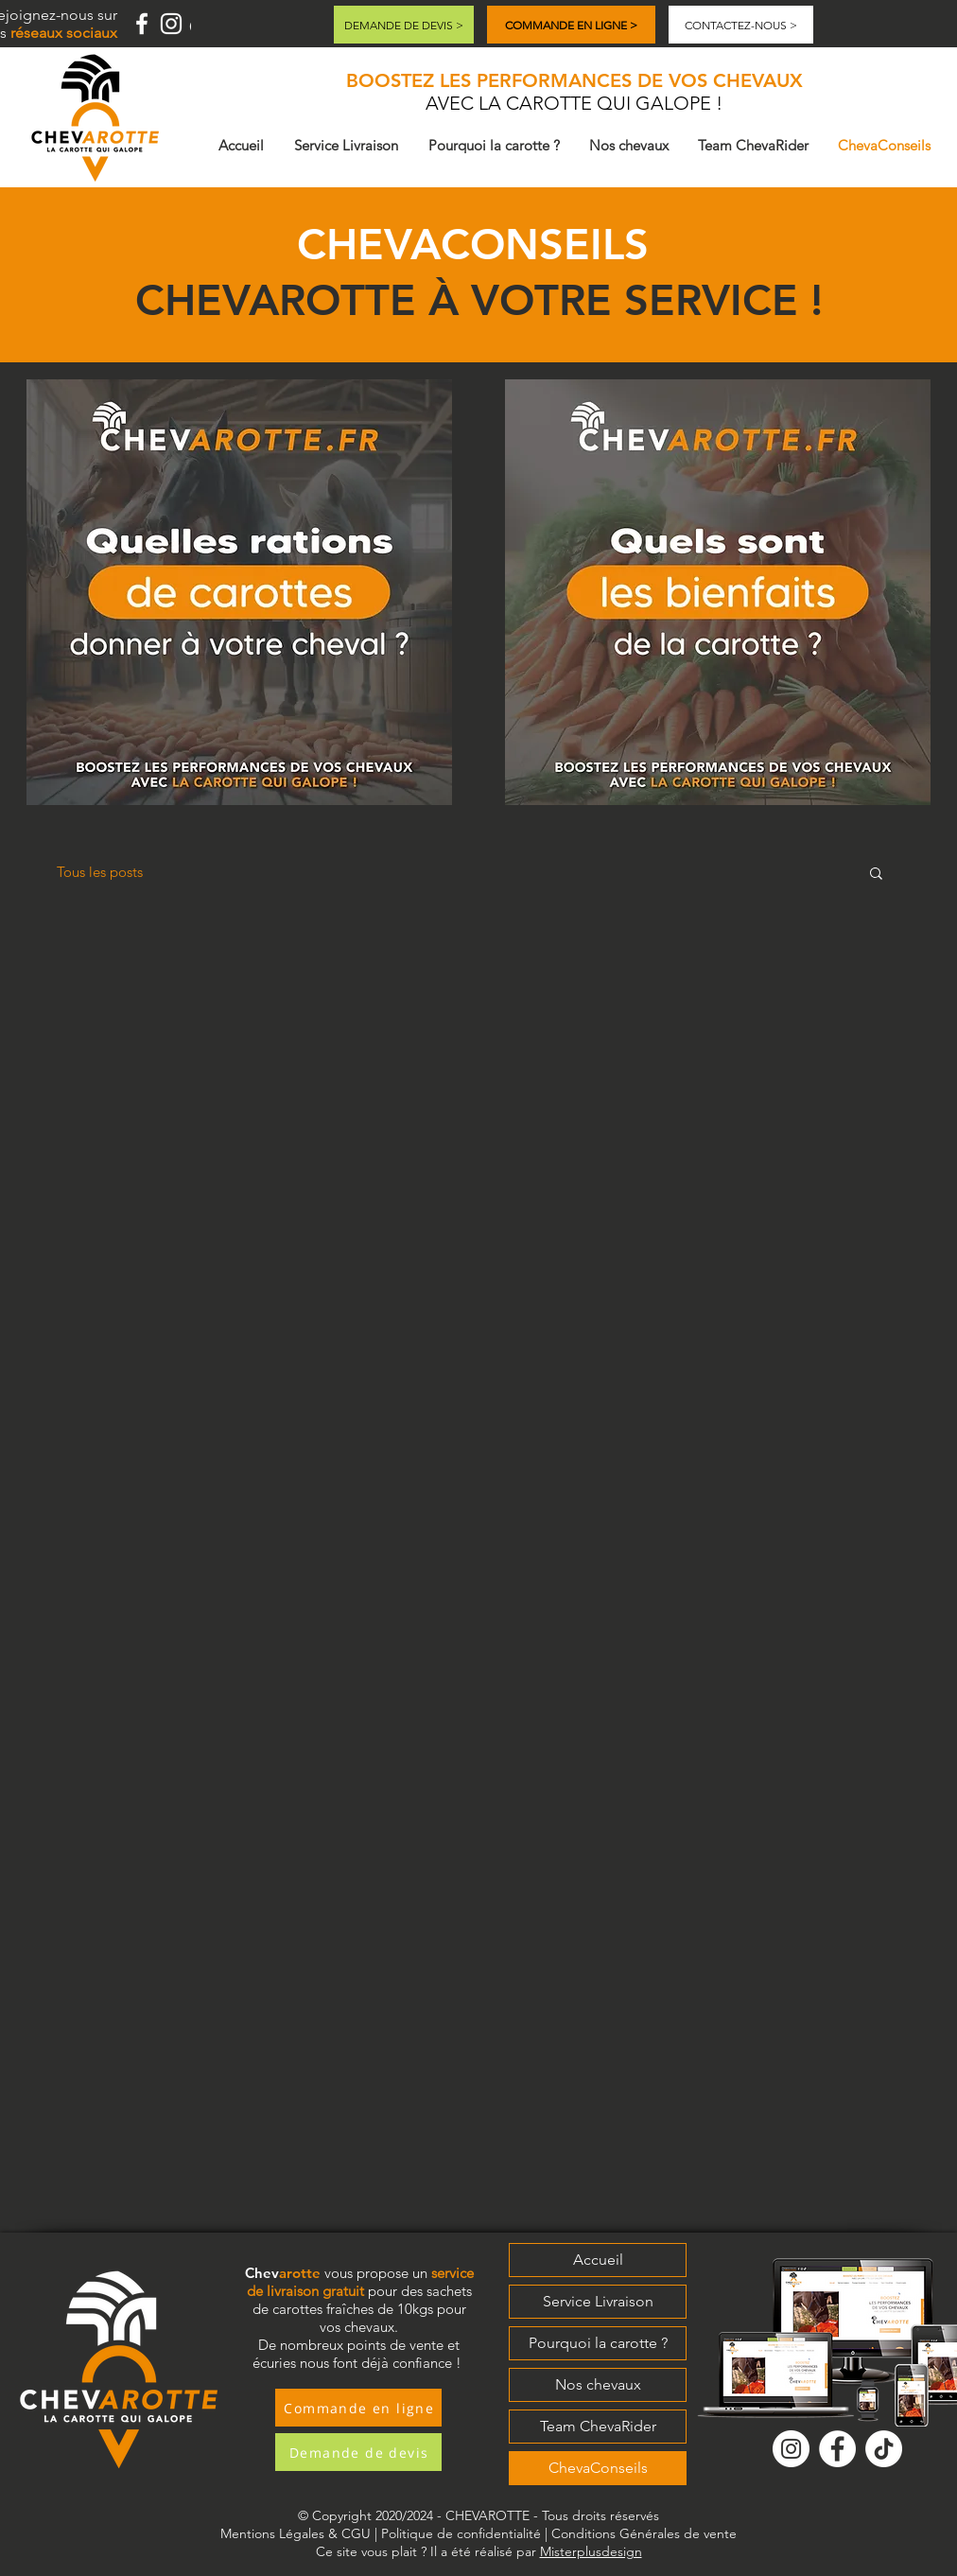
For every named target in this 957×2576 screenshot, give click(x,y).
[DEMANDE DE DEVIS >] (404, 25)
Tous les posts (100, 872)
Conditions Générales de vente (644, 2533)
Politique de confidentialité (461, 2533)
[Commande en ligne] (358, 2408)
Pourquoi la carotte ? (598, 2343)
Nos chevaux (598, 2384)
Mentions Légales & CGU (295, 2533)
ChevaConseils (598, 2468)
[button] (239, 592)
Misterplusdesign (591, 2551)
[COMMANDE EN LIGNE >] (571, 25)
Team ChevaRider (598, 2426)
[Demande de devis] (358, 2452)
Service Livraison (598, 2301)
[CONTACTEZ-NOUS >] (741, 25)
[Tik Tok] (883, 2448)
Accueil (598, 2260)
